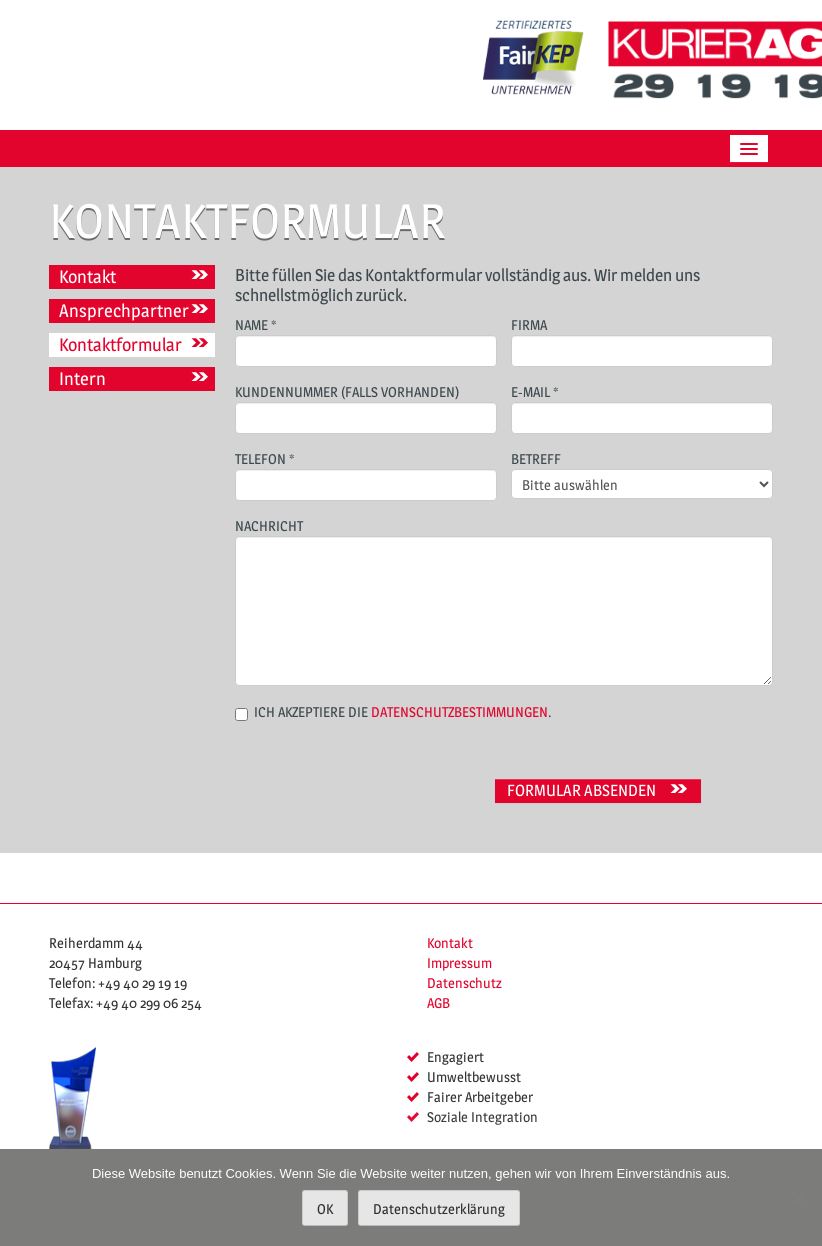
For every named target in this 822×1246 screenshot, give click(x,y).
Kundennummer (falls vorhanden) (366, 406)
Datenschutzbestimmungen (459, 711)
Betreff (642, 473)
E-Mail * (642, 406)
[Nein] (797, 1198)
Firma (642, 339)
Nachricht (504, 570)
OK (325, 1208)
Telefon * (366, 473)
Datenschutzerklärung (439, 1208)
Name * (366, 339)
